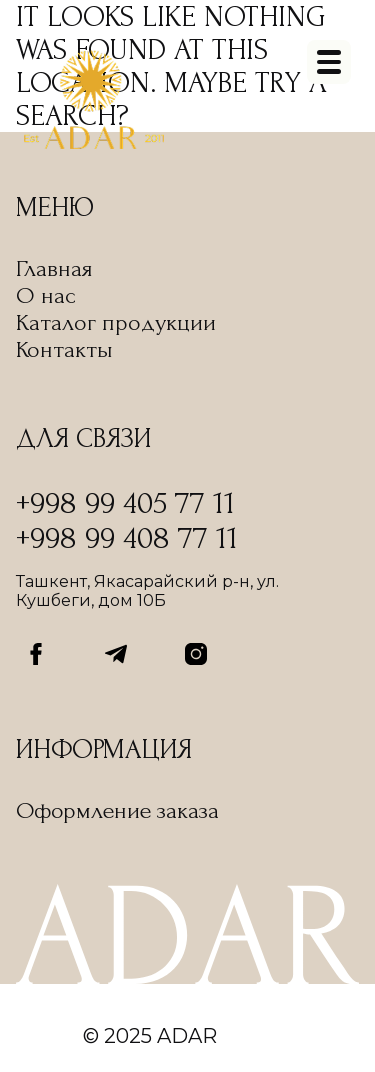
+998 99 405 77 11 (125, 503)
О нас (46, 295)
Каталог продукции (116, 322)
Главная (54, 268)
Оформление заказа (117, 810)
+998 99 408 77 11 (127, 538)
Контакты (64, 349)
